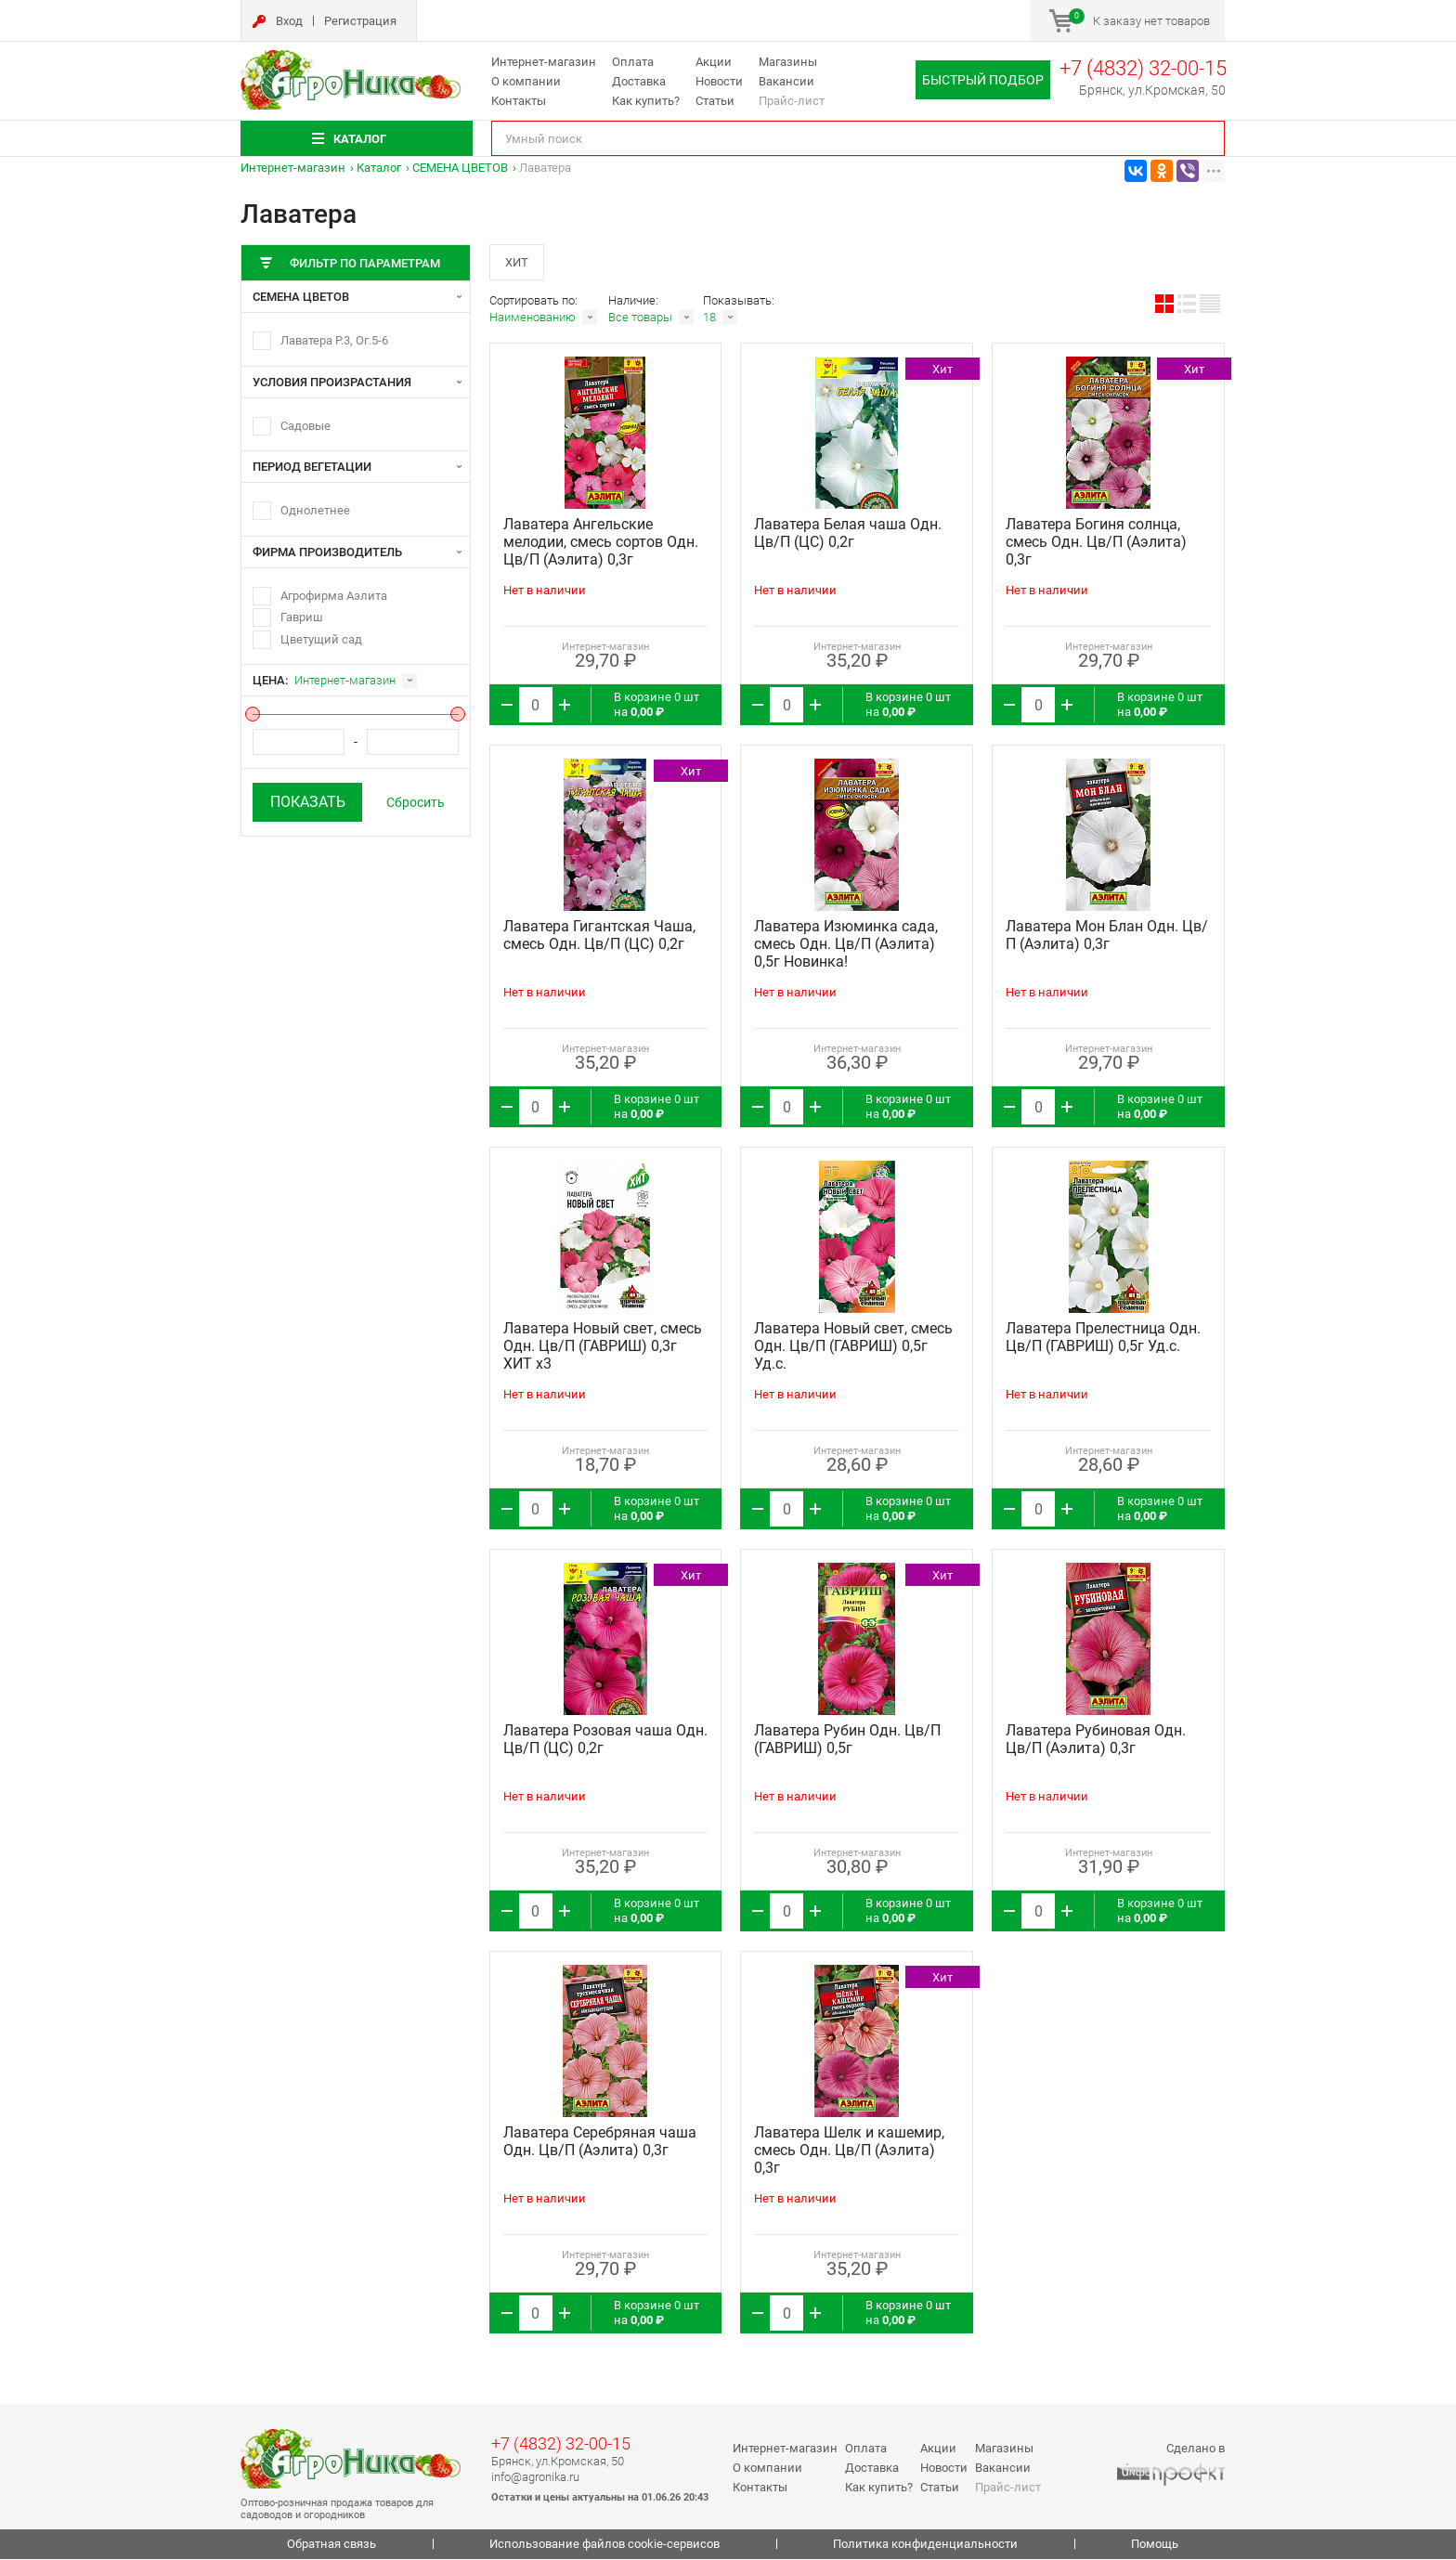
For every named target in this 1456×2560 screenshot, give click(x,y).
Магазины (788, 62)
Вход (289, 21)
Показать (307, 802)
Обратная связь (331, 2546)
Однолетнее (315, 510)
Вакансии (786, 81)
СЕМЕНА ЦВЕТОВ (460, 168)
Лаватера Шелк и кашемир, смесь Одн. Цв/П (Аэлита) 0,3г (849, 2151)
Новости (719, 81)
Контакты (518, 101)
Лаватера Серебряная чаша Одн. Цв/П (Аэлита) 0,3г (599, 2143)
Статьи (715, 101)
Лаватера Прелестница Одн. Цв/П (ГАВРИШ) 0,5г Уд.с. (1103, 1339)
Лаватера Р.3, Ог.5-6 (334, 340)
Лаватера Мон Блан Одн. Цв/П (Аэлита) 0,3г (1107, 937)
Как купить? (646, 101)
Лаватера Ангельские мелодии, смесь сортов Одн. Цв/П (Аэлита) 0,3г (600, 543)
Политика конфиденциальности (925, 2546)
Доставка (639, 81)
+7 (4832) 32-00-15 (1143, 68)
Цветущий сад (321, 639)
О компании (526, 81)
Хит (517, 262)
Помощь (1154, 2546)
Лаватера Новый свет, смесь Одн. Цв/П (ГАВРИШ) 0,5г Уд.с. (853, 1347)
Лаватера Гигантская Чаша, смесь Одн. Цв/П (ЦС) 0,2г (599, 937)
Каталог (379, 168)
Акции (714, 62)
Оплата (633, 62)
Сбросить (415, 802)
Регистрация (360, 21)
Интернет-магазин (543, 62)
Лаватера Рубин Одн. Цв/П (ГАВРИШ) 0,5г (847, 1741)
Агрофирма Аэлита (333, 596)
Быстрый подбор (983, 79)
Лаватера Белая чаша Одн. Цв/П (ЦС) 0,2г (848, 534)
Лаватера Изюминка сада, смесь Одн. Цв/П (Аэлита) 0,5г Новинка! (846, 945)
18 (709, 319)
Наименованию (532, 319)
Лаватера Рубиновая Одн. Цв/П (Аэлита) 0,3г (1096, 1741)
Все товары (640, 319)
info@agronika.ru (535, 2478)
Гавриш (301, 617)
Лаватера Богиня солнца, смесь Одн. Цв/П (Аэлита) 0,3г (1096, 543)
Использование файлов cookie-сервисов (604, 2546)
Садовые (305, 426)
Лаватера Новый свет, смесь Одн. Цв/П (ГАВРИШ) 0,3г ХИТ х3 (602, 1347)
